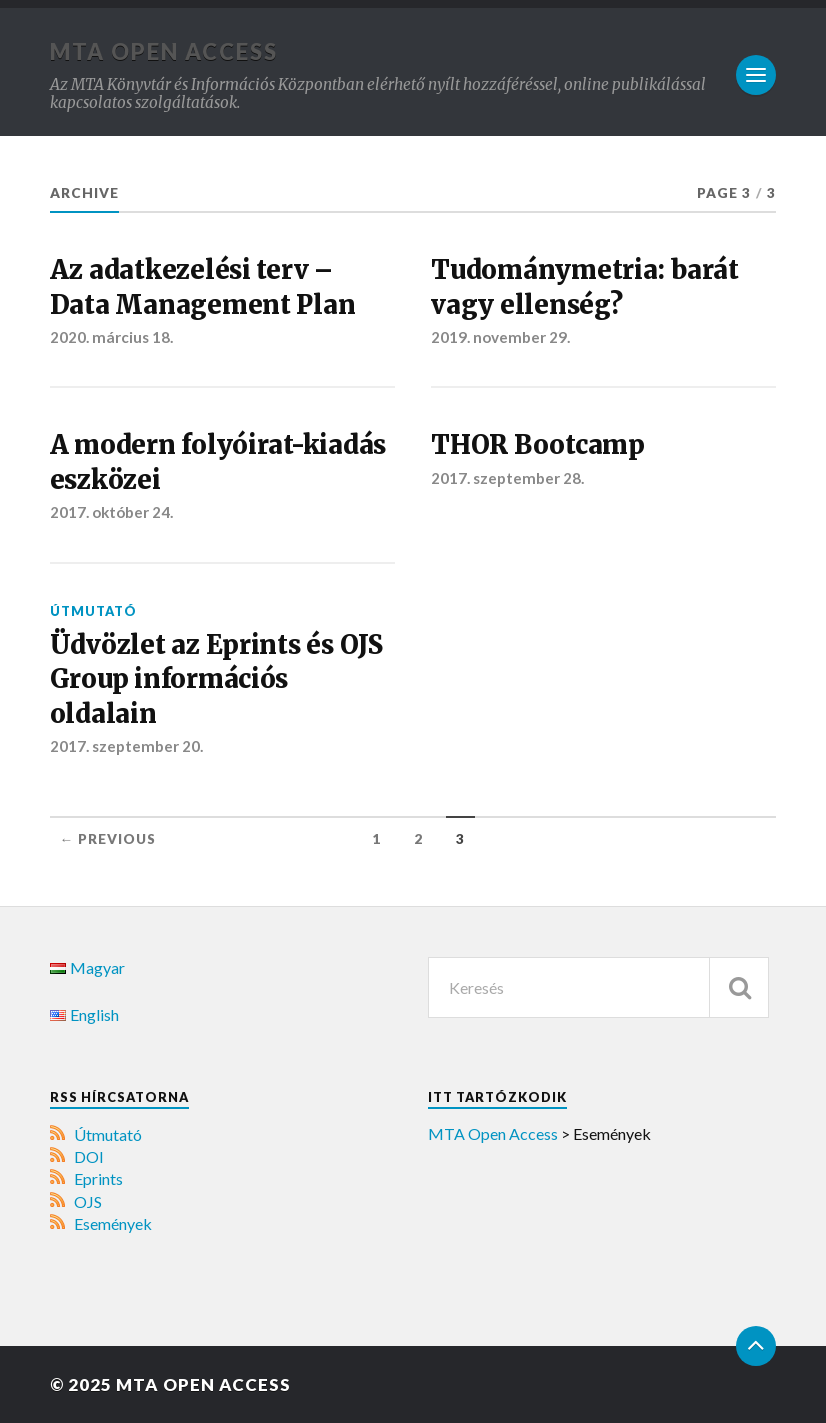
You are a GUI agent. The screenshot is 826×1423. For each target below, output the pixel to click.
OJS (88, 1201)
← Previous (108, 839)
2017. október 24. (111, 512)
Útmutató (93, 611)
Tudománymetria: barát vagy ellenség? (585, 287)
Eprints (98, 1178)
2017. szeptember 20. (126, 746)
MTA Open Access (164, 51)
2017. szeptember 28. (507, 478)
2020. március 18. (111, 337)
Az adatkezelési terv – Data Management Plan (203, 287)
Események (113, 1223)
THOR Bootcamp (538, 445)
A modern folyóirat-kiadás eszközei (218, 462)
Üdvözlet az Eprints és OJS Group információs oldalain (216, 679)
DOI (89, 1156)
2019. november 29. (500, 337)
